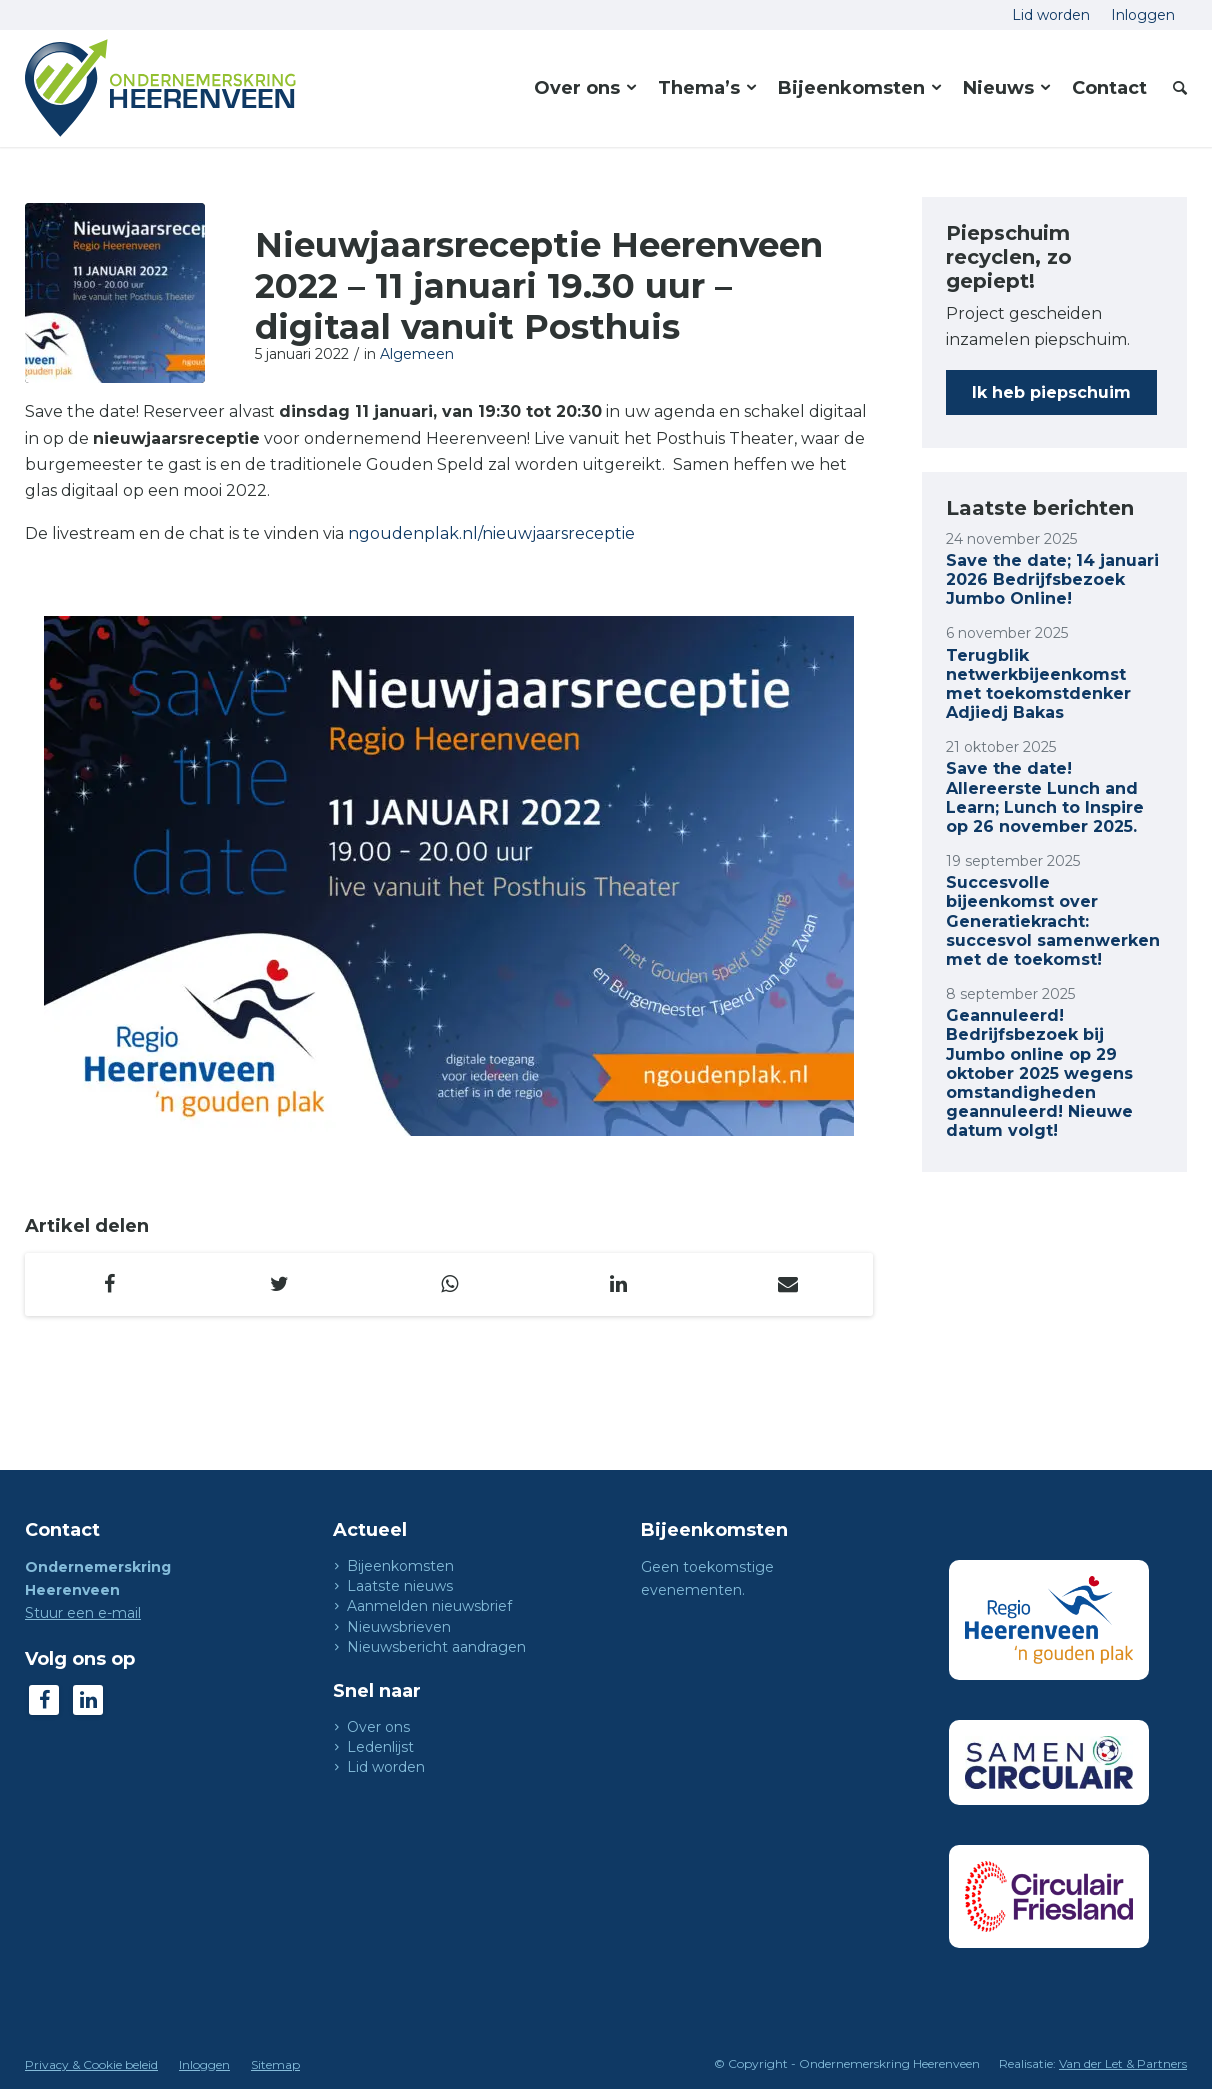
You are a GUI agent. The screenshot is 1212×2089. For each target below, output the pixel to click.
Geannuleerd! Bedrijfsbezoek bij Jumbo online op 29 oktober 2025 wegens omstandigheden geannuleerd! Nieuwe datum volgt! (1039, 1073)
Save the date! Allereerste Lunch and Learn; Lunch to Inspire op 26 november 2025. (1045, 797)
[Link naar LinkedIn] (88, 1700)
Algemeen (417, 354)
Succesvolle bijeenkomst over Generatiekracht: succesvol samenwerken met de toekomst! (1053, 921)
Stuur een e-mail (83, 1613)
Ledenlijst (380, 1747)
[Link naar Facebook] (44, 1700)
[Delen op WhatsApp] (449, 1284)
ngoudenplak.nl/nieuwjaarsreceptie (491, 533)
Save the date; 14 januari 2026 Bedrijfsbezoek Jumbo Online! (1052, 579)
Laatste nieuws (400, 1586)
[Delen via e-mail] (789, 1284)
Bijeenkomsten (400, 1566)
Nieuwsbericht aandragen (436, 1647)
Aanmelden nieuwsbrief (429, 1606)
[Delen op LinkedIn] (619, 1284)
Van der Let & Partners (1123, 2063)
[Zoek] (1173, 88)
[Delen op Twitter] (280, 1284)
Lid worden (386, 1767)
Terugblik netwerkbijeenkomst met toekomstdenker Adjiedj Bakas (1038, 684)
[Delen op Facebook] (110, 1284)
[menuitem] (1051, 15)
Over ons (378, 1727)
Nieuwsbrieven (399, 1627)
